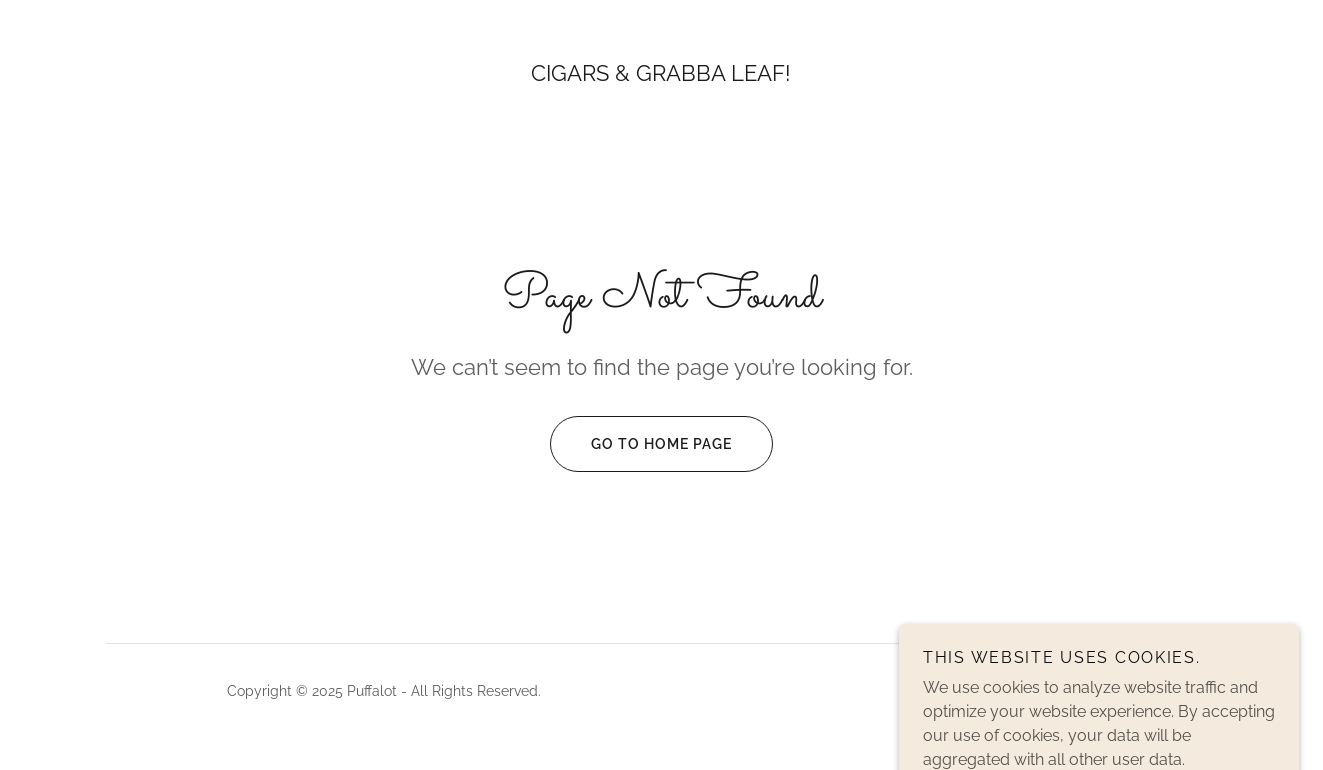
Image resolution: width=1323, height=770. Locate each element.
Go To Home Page (641, 444)
